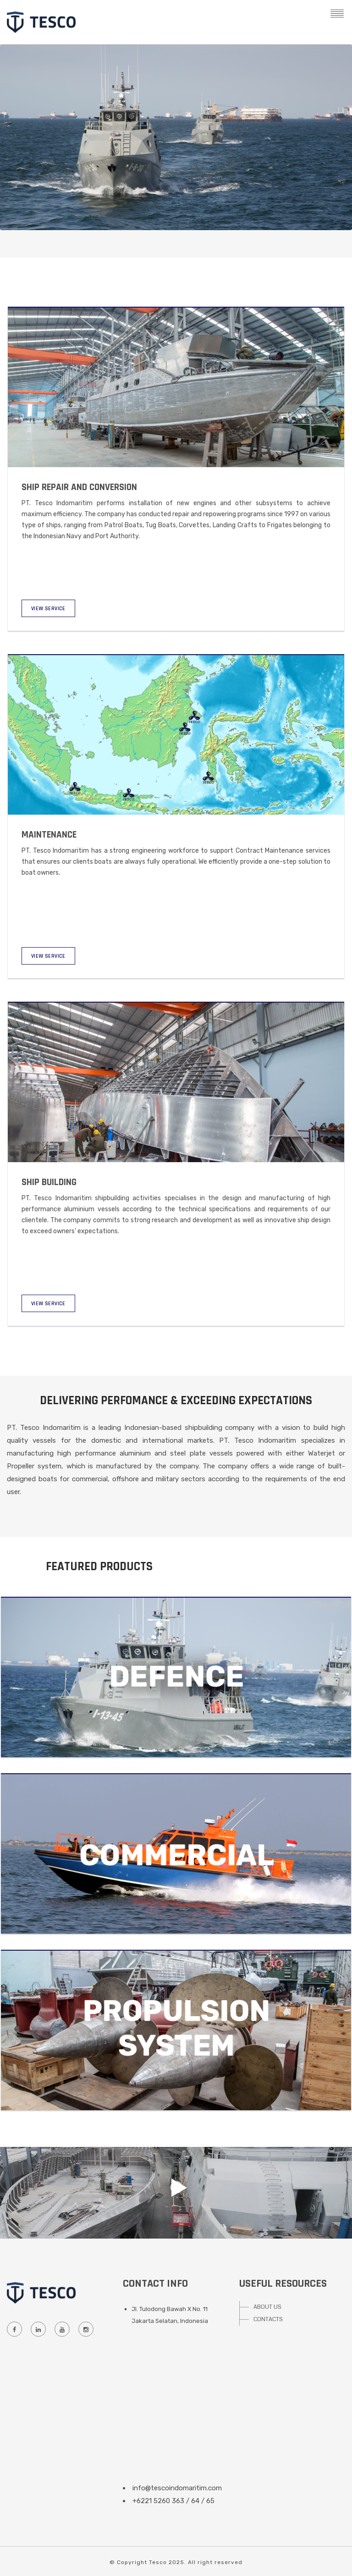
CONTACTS (268, 2319)
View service (48, 608)
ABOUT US (267, 2307)
